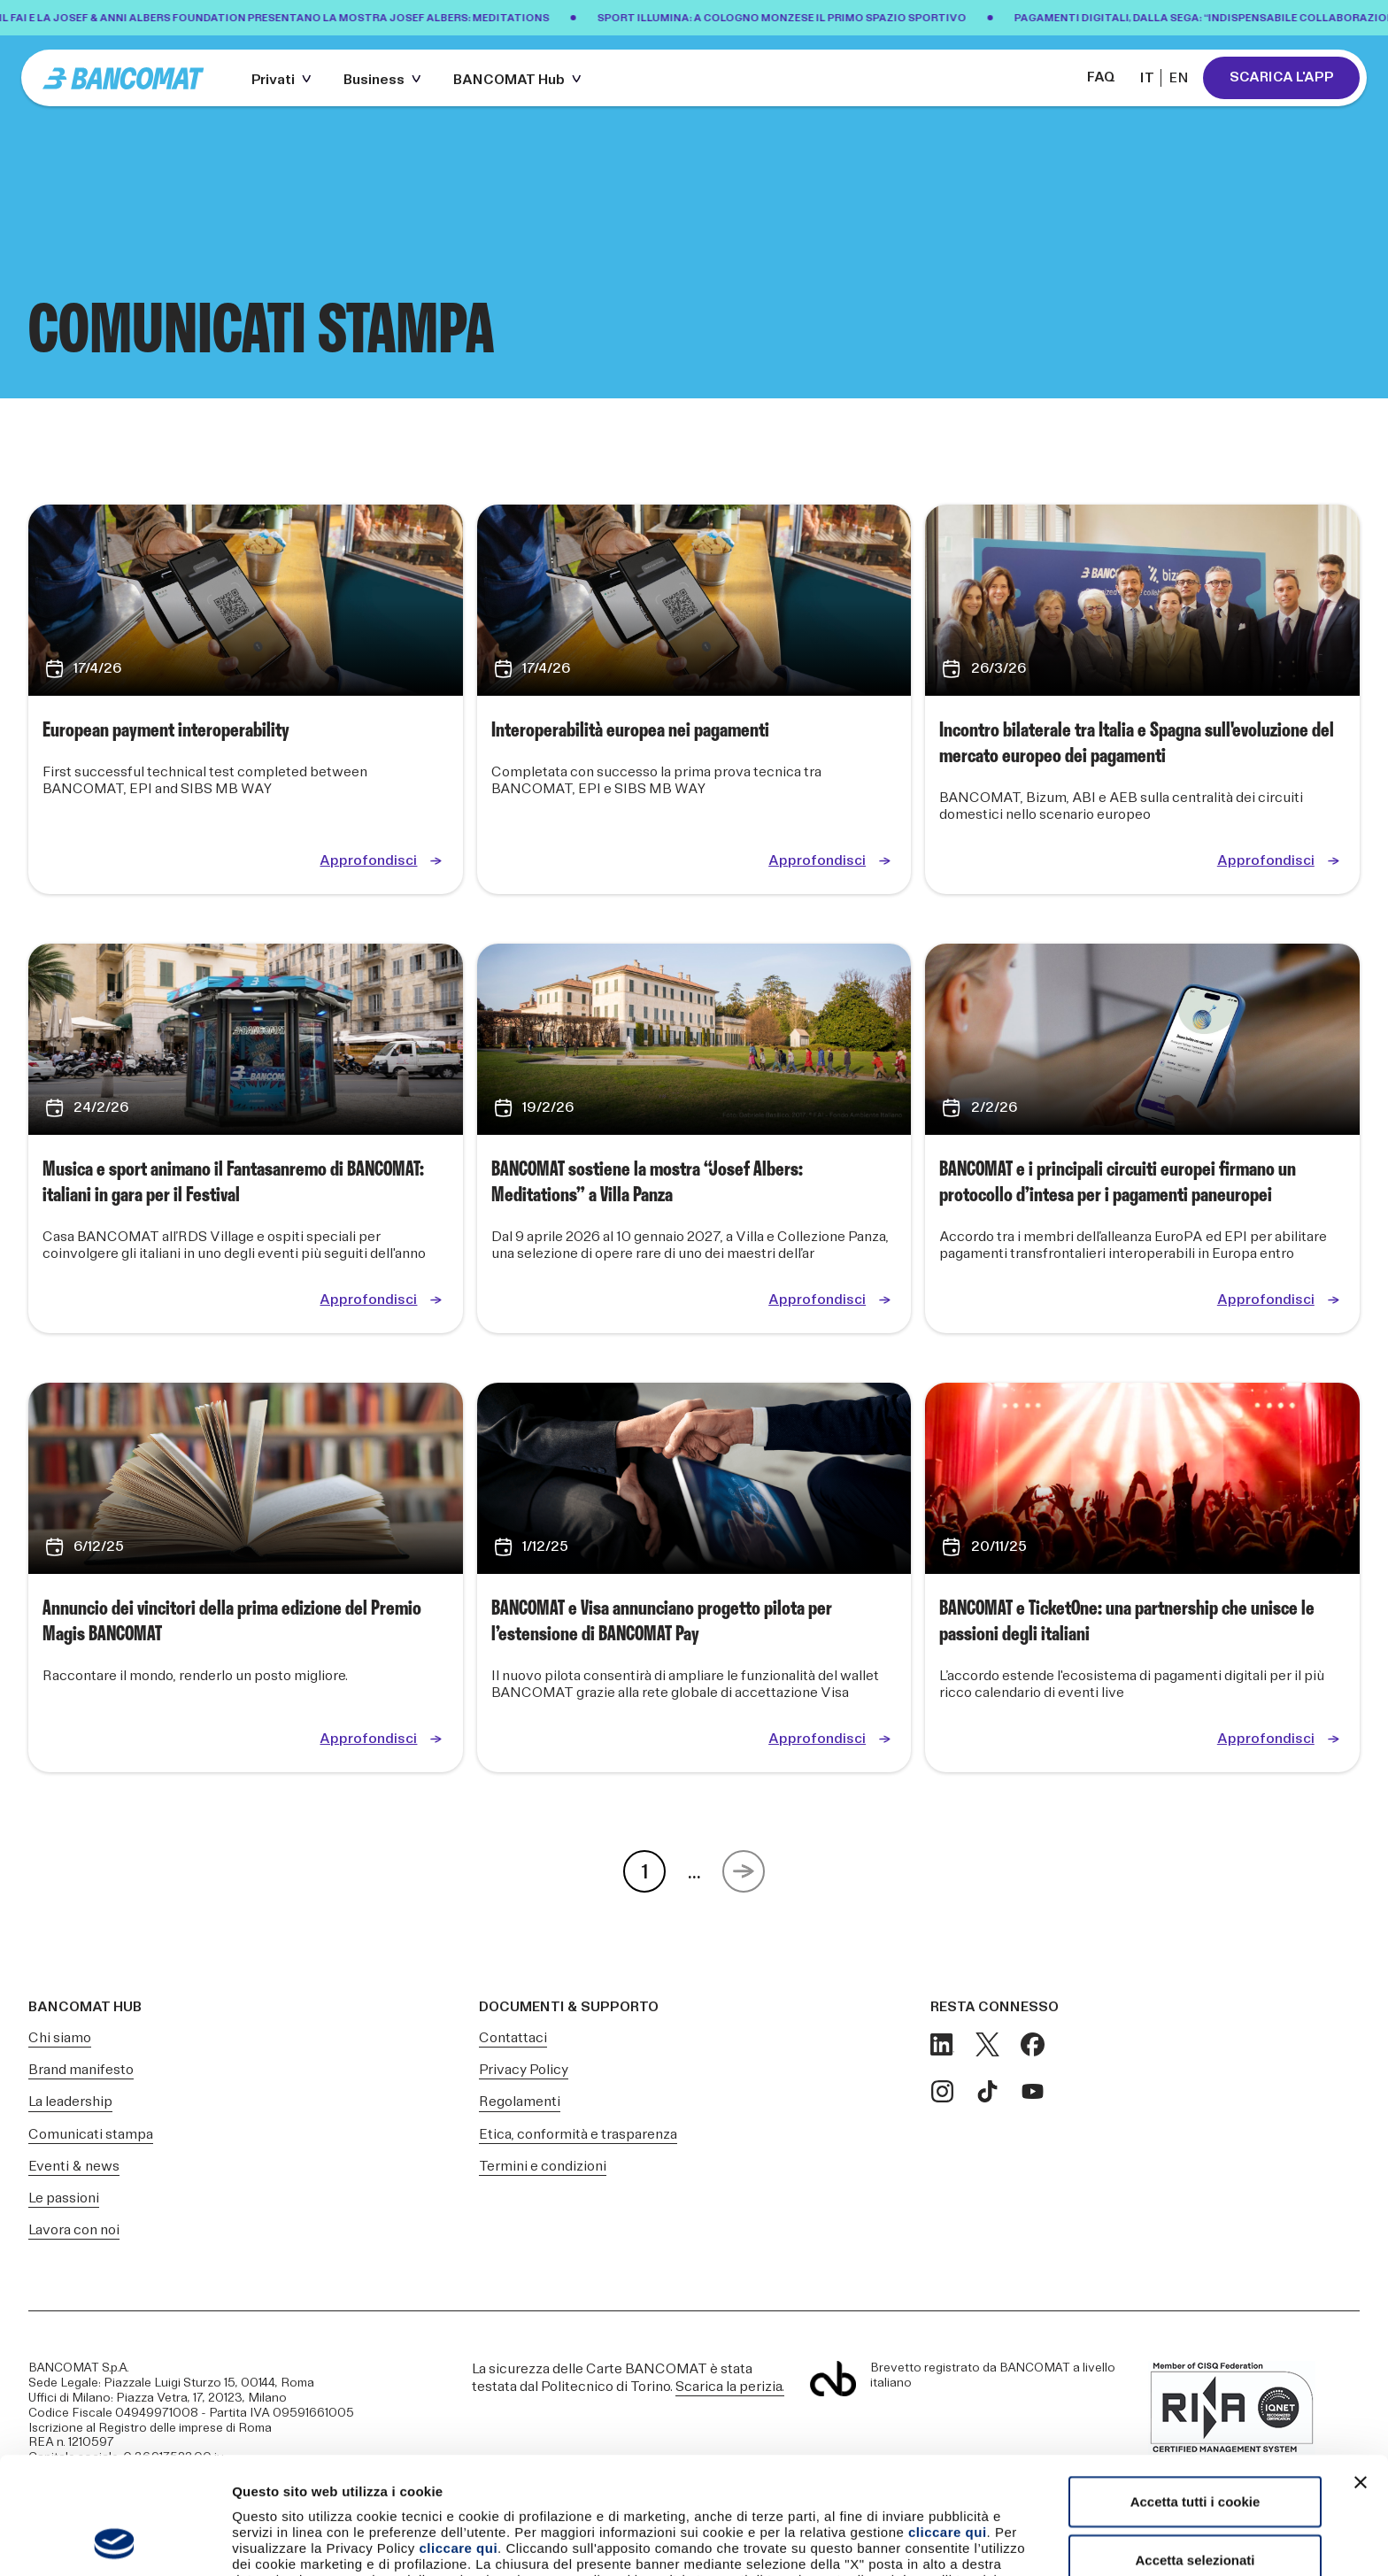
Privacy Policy (523, 2070)
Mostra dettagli (931, 2541)
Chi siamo (59, 2038)
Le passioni (63, 2198)
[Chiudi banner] (1360, 2372)
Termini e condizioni (542, 2166)
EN (1178, 78)
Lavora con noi (74, 2230)
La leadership (70, 2102)
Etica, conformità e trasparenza (578, 2134)
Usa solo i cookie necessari (1195, 2507)
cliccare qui (947, 2422)
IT (1147, 78)
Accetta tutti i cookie (1195, 2391)
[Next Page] (743, 1871)
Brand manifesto (81, 2070)
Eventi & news (74, 2166)
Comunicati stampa (90, 2134)
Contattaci (513, 2038)
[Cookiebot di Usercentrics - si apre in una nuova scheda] (114, 2541)
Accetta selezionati (1194, 2449)
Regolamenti (519, 2102)
